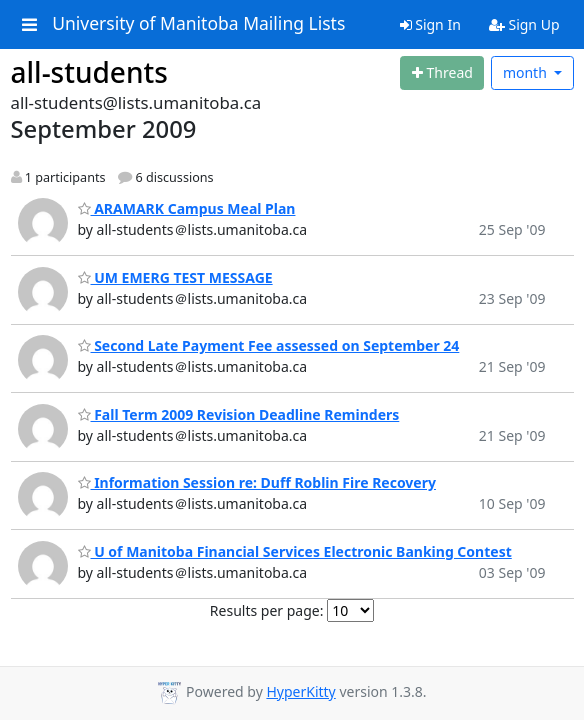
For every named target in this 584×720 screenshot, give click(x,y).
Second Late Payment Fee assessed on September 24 (269, 345)
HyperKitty (300, 691)
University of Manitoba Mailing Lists (198, 24)
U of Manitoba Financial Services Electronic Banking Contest (295, 551)
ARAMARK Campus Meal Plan (187, 208)
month (527, 72)
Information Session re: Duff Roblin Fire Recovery (257, 482)
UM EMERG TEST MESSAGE (175, 277)
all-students (89, 72)
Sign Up (524, 24)
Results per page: (267, 610)
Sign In (430, 24)
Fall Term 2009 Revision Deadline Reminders (239, 414)
